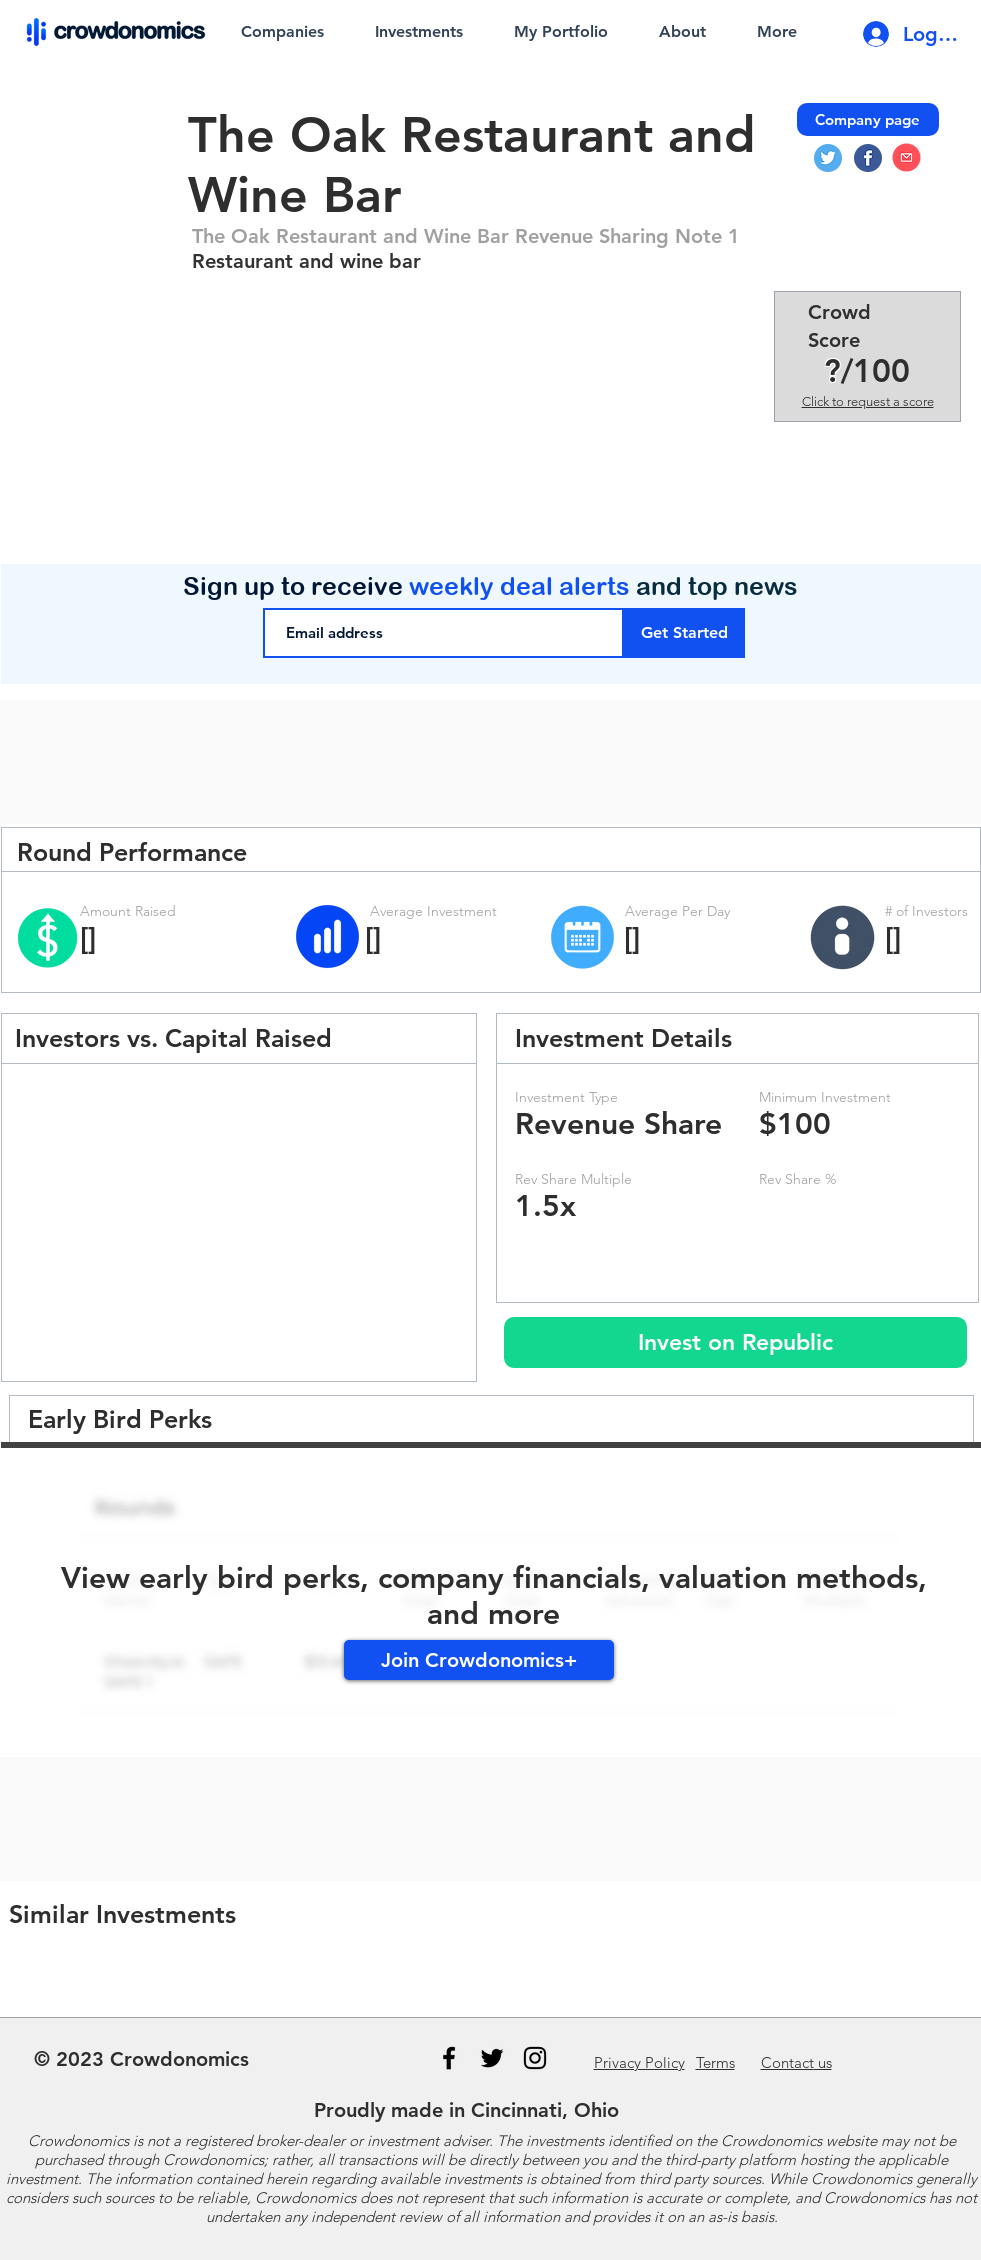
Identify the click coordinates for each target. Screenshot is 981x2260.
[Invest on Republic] (735, 1342)
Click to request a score (868, 401)
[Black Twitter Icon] (492, 2058)
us (796, 2062)
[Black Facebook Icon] (449, 2058)
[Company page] (868, 119)
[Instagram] (535, 2058)
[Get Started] (684, 633)
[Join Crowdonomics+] (479, 1660)
